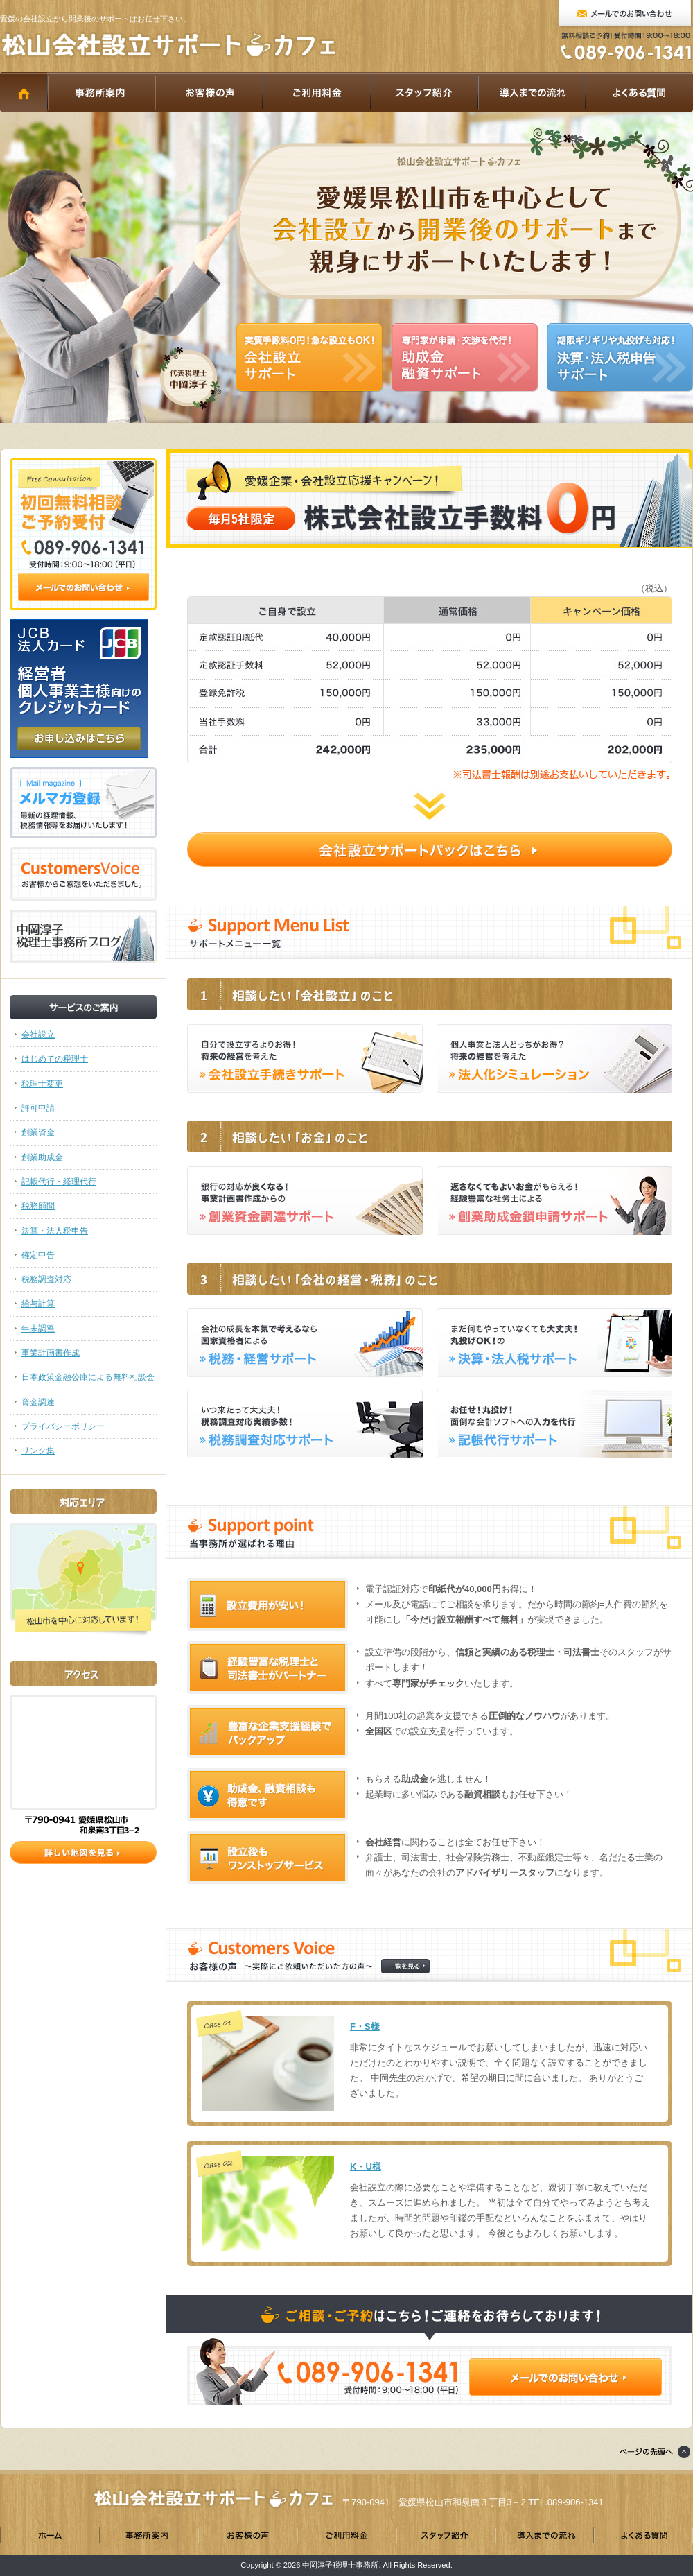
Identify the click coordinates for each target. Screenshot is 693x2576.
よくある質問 (639, 92)
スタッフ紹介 (423, 92)
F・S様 (365, 2026)
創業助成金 (42, 1157)
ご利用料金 (316, 92)
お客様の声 (208, 92)
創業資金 (38, 1132)
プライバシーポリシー (63, 1426)
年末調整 (38, 1328)
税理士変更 (42, 1084)
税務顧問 (38, 1206)
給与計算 (38, 1303)
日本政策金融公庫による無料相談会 (88, 1377)
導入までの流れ (531, 92)
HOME (23, 92)
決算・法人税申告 (54, 1231)
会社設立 (38, 1034)
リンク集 (38, 1450)
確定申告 (38, 1255)
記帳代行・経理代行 (58, 1181)
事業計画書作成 (50, 1353)
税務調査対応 (46, 1279)
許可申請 (38, 1108)
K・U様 (365, 2166)
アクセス (83, 1752)
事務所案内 (101, 92)
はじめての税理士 (54, 1059)
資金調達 (38, 1402)
